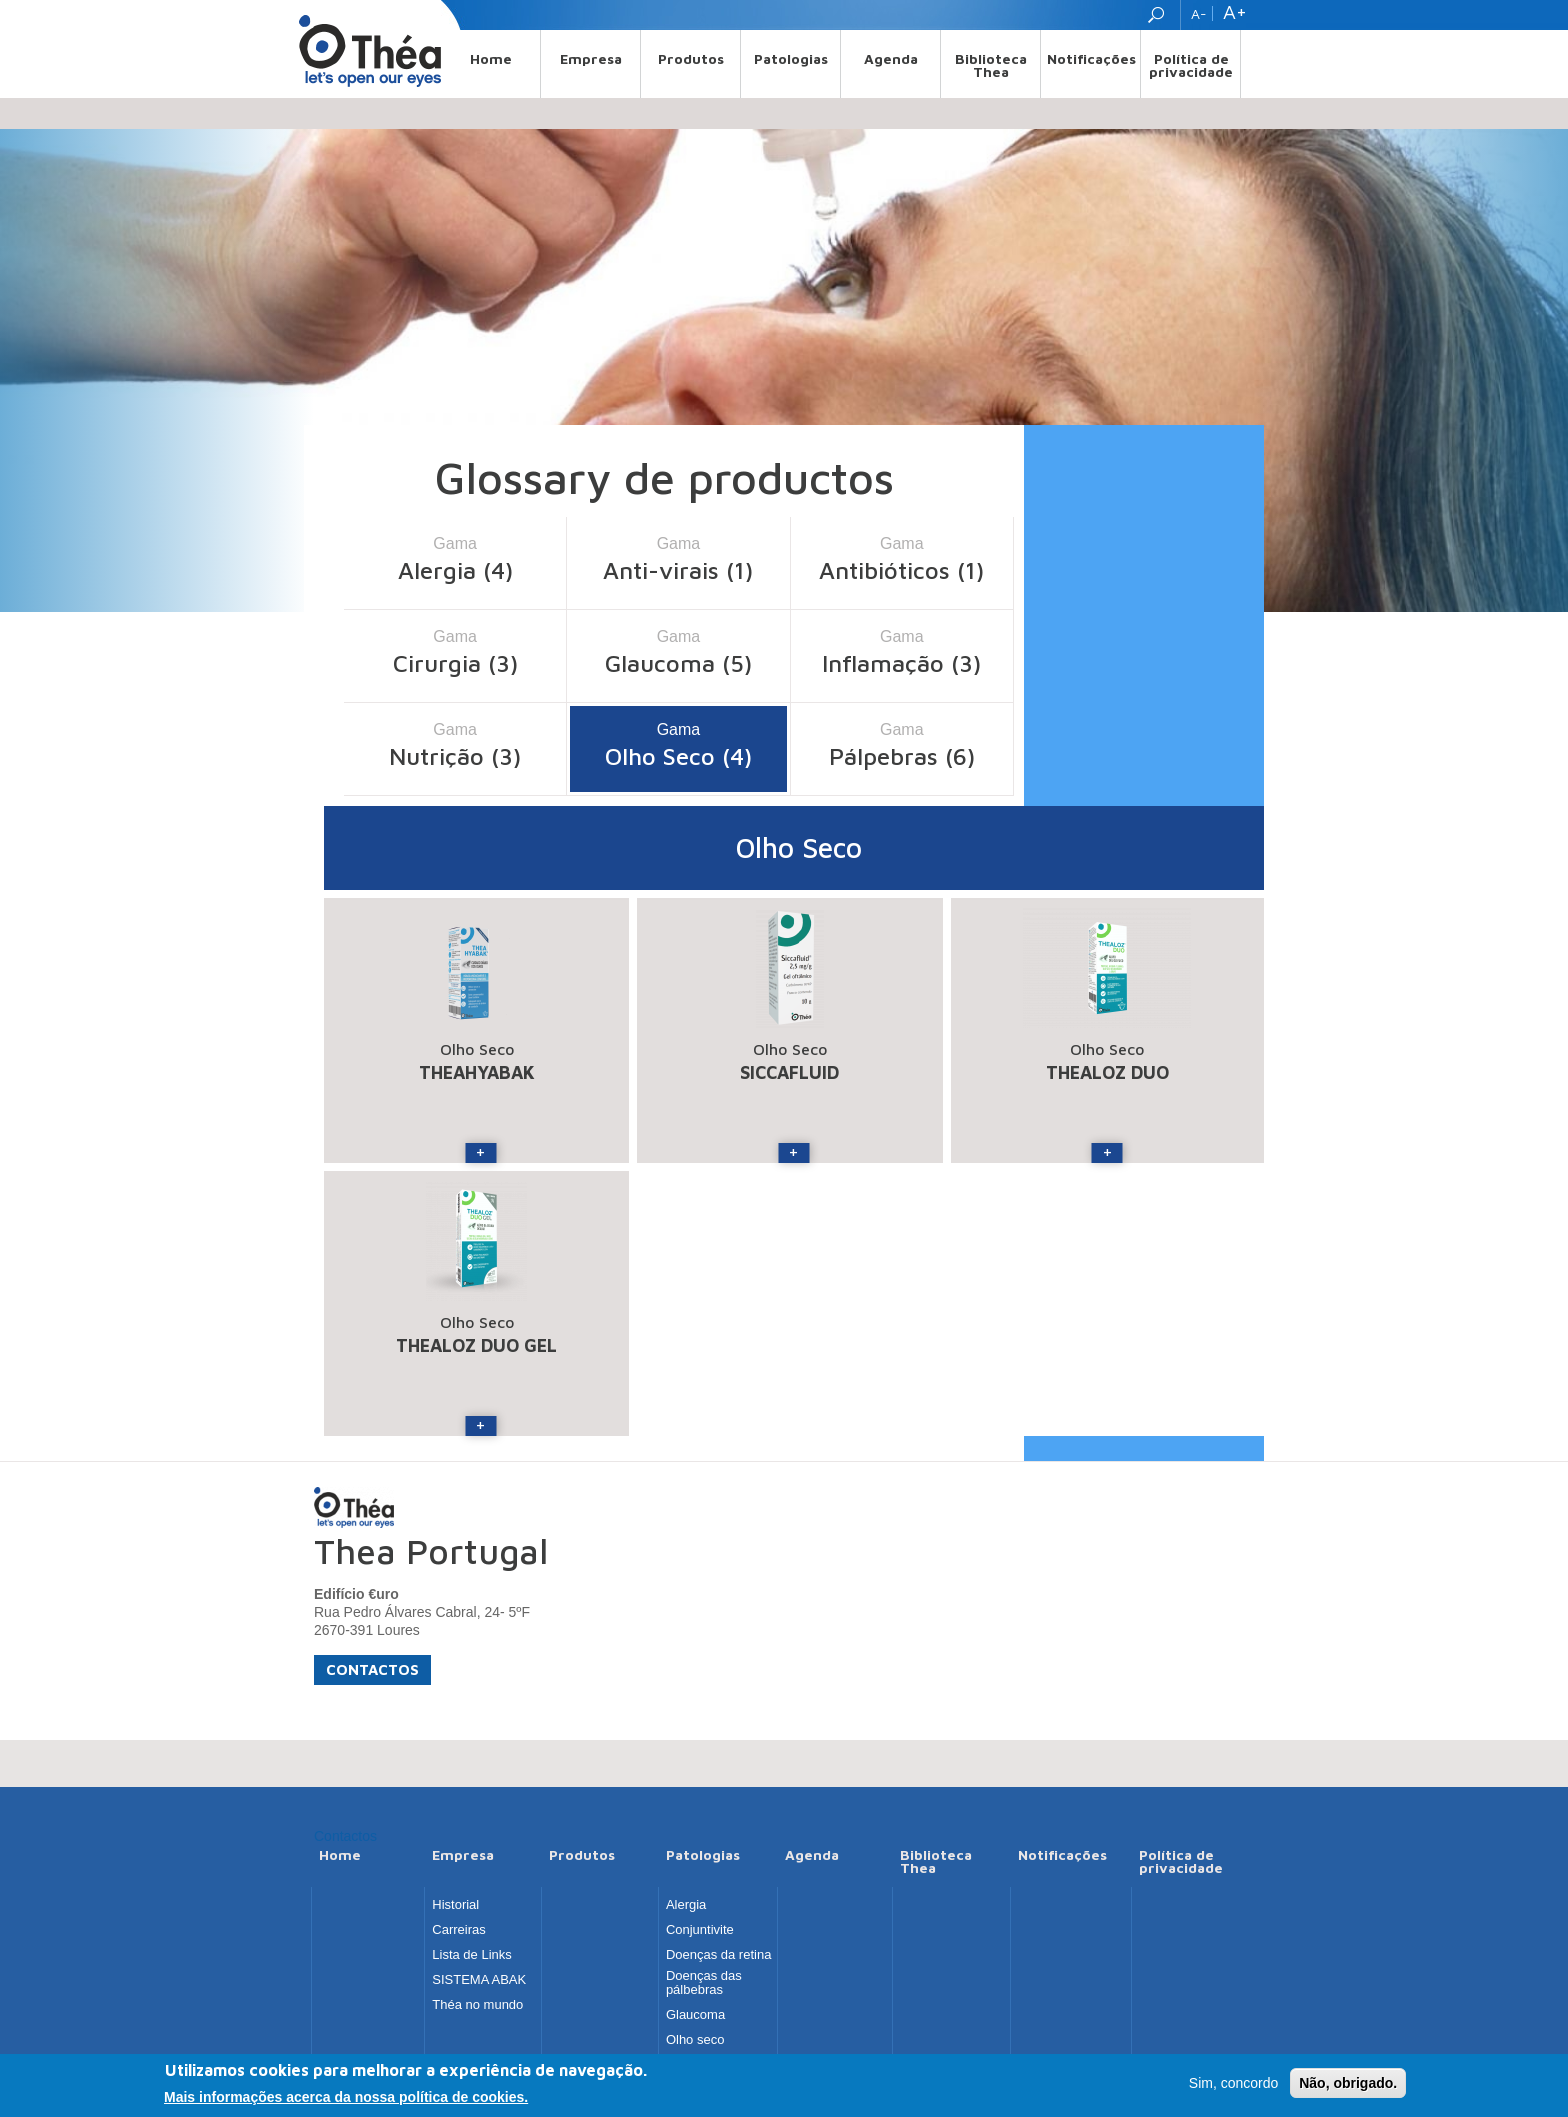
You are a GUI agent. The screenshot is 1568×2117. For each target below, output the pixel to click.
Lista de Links (472, 1955)
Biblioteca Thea (991, 65)
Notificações (1091, 58)
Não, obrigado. (1348, 2085)
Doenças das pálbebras (704, 1983)
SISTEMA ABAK (479, 1980)
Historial (455, 1905)
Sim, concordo (1233, 2085)
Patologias (791, 58)
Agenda (891, 58)
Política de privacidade (1191, 65)
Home (491, 58)
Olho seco (695, 2040)
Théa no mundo (477, 2005)
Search (1158, 15)
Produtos (691, 58)
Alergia (686, 1905)
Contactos (372, 1669)
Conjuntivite (700, 1930)
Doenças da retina (719, 1955)
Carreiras (458, 1930)
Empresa (591, 58)
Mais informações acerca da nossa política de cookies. (346, 2099)
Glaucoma (695, 2015)
